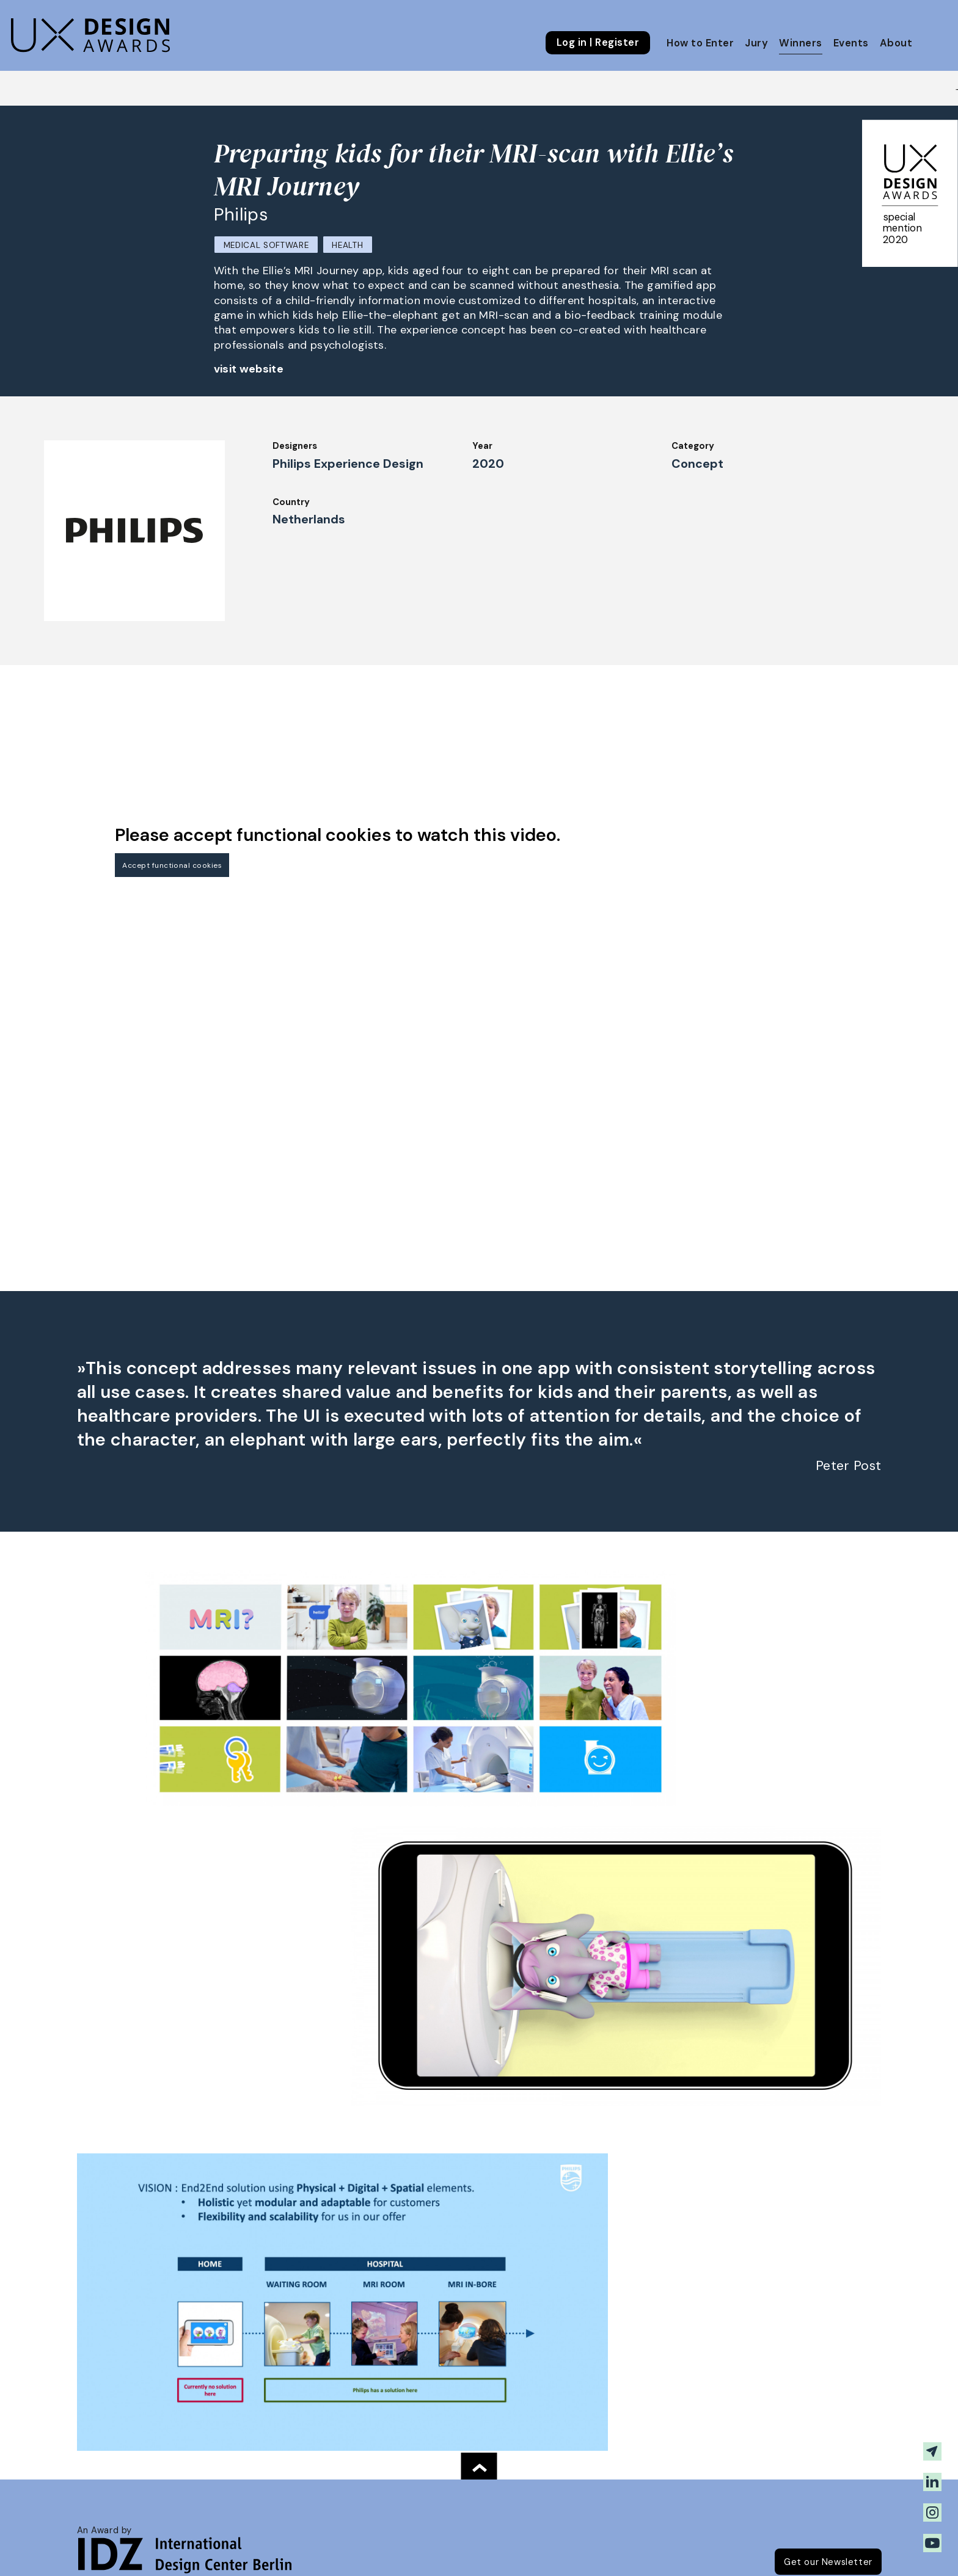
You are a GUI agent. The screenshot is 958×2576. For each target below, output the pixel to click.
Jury (756, 43)
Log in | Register (598, 43)
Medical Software (266, 245)
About (896, 43)
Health (347, 245)
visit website (249, 368)
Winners (800, 43)
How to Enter (700, 43)
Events (851, 43)
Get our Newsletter (828, 2562)
